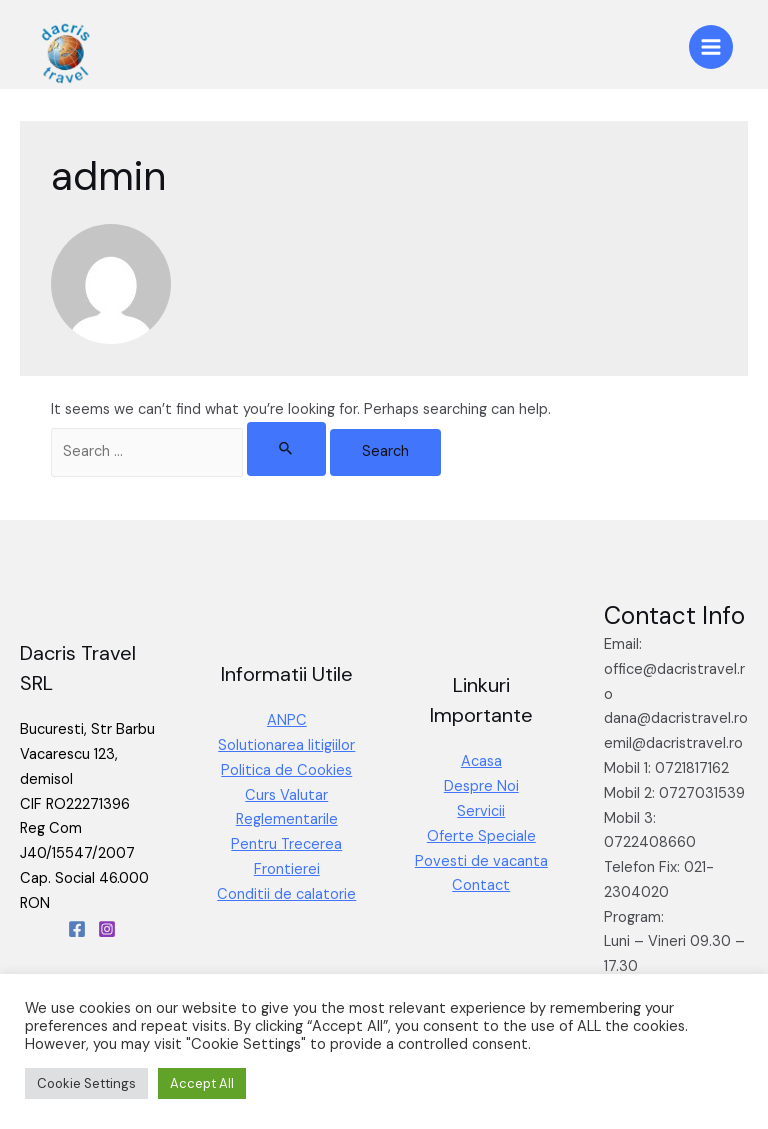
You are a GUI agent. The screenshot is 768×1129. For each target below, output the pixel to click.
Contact (481, 885)
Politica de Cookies (286, 770)
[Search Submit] (286, 448)
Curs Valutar (286, 795)
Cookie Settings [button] (86, 1083)
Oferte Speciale (481, 836)
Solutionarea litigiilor (286, 745)
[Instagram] (107, 929)
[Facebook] (77, 929)
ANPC (287, 720)
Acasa (481, 761)
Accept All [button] (202, 1083)
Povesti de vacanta (481, 861)
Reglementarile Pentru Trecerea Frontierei (286, 844)
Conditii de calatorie (286, 894)
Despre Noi (481, 786)
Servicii (481, 811)
